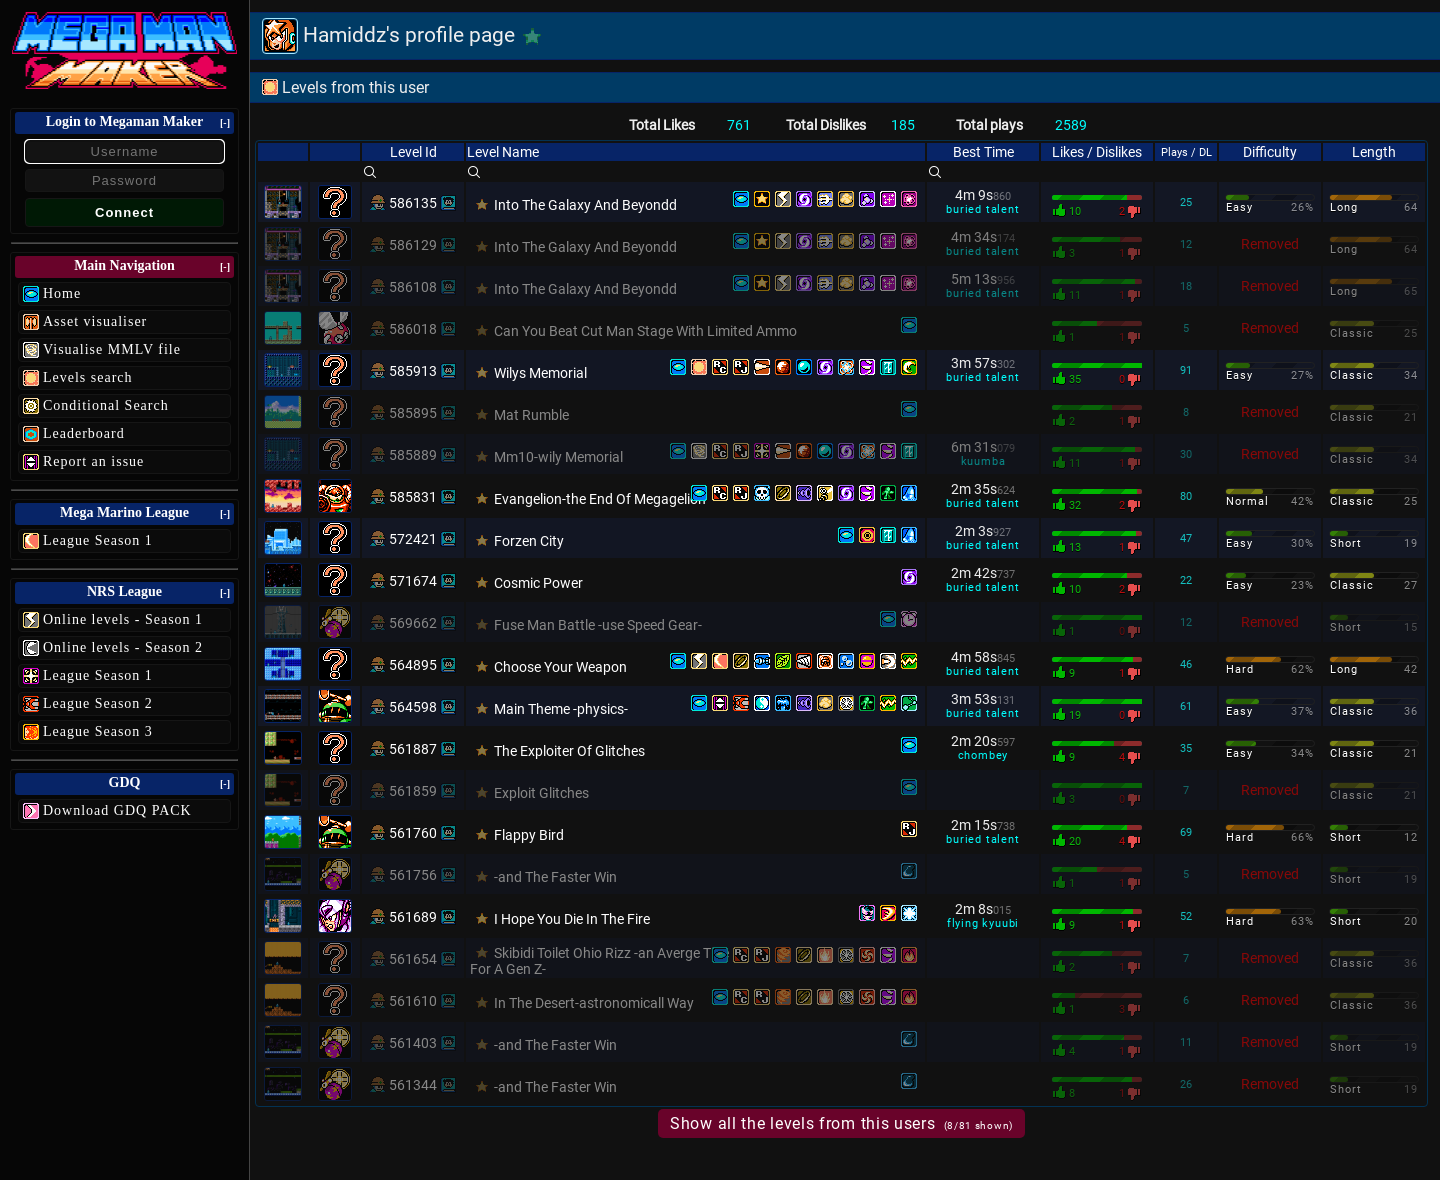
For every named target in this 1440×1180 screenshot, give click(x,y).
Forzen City (529, 541)
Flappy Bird (529, 835)
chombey (983, 755)
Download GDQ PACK (117, 810)
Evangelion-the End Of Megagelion (600, 499)
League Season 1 (98, 540)
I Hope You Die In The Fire (572, 919)
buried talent (982, 209)
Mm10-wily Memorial (558, 457)
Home (62, 293)
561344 (413, 1085)
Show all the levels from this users (841, 1123)
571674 (413, 581)
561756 (413, 875)
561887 (413, 749)
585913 (413, 371)
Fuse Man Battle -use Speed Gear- (598, 625)
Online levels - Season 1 (123, 619)
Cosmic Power (538, 583)
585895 (413, 413)
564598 (413, 707)
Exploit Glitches (541, 793)
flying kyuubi (983, 923)
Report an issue (93, 461)
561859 (413, 791)
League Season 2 (98, 703)
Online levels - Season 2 (123, 647)
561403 (413, 1043)
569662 (413, 623)
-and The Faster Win (555, 877)
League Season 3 (98, 731)
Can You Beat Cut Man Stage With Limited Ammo (645, 331)
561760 (413, 833)
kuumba (983, 461)
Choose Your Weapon (560, 667)
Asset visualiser (95, 321)
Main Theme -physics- (561, 709)
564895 (413, 665)
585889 (413, 455)
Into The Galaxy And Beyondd (585, 205)
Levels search (88, 377)
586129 (413, 245)
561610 (413, 1001)
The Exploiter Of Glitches (569, 751)
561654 (413, 959)
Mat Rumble (531, 415)
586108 (413, 287)
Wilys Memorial (540, 373)
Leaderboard (84, 433)
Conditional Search (106, 405)
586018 (413, 329)
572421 (413, 539)
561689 (413, 917)
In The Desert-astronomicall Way (594, 1003)
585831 (413, 497)
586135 (413, 203)
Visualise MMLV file (112, 349)
